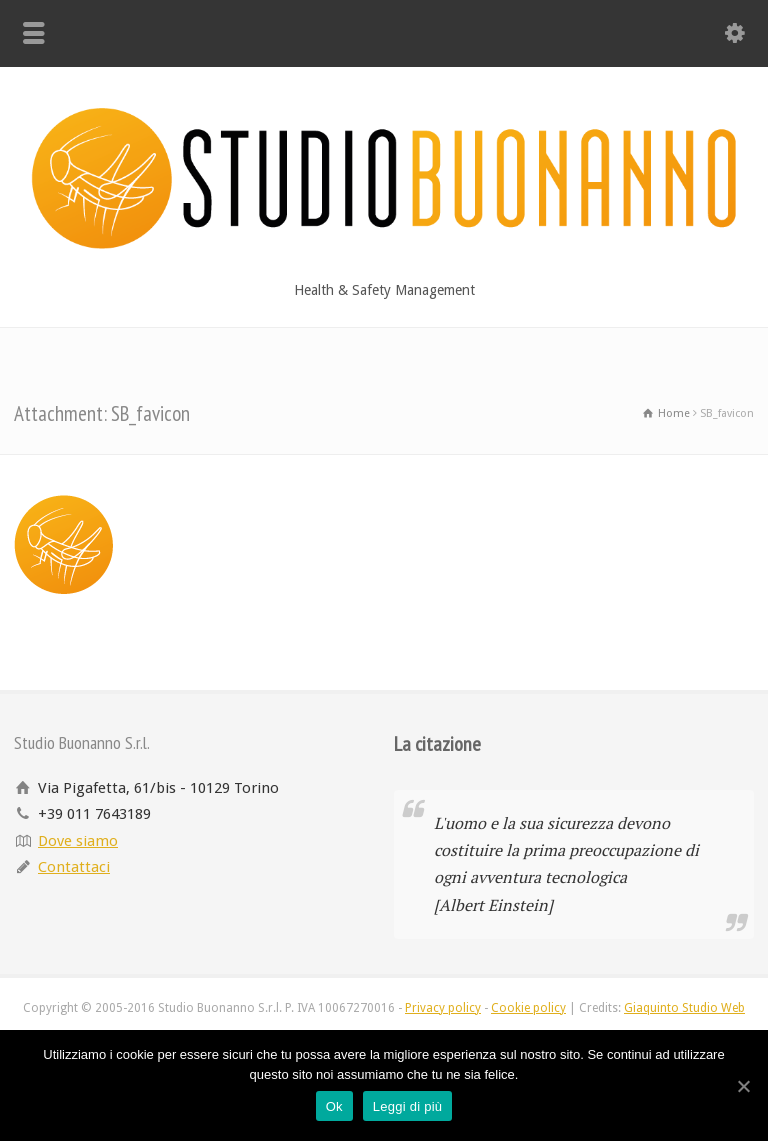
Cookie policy (528, 1008)
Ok (334, 1106)
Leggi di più (408, 1106)
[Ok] (743, 1086)
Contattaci (74, 867)
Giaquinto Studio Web (684, 1008)
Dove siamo (78, 841)
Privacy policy (443, 1008)
